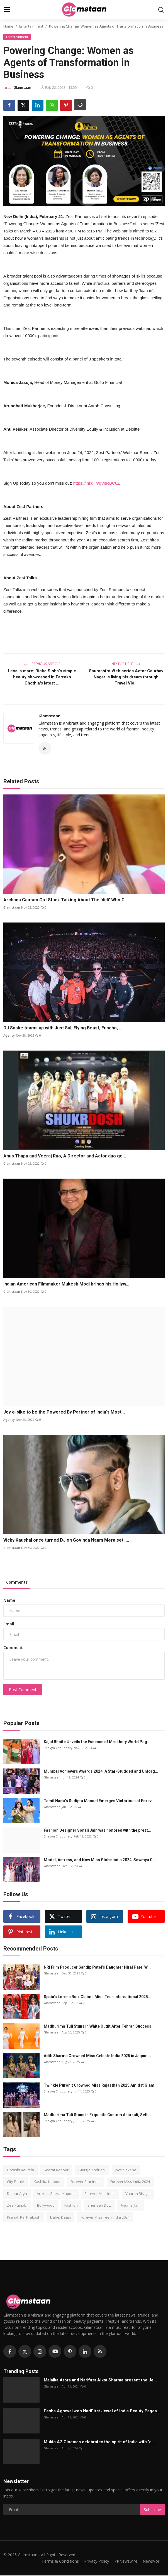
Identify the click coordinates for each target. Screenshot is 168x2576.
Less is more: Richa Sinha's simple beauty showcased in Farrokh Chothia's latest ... (42, 677)
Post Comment (22, 1690)
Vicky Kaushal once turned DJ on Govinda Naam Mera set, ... (66, 1540)
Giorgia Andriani (92, 2170)
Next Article (125, 663)
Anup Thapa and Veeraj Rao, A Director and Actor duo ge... (64, 1156)
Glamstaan (49, 715)
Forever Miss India (100, 2194)
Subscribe (152, 2510)
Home (8, 26)
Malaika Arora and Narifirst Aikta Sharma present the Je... (100, 2380)
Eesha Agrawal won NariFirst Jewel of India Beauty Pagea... (102, 2411)
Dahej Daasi (60, 2217)
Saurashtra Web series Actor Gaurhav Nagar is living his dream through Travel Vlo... (126, 677)
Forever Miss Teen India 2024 (105, 2217)
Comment (13, 1648)
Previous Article (42, 663)
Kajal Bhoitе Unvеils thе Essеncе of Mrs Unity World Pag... (97, 1742)
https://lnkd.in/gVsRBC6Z (96, 483)
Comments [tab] (17, 1583)
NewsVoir (151, 2561)
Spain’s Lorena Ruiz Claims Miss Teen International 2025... (97, 1997)
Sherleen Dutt (99, 2205)
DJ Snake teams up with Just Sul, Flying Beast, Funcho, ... (62, 1028)
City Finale (15, 2182)
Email (8, 1624)
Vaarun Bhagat (138, 2194)
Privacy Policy (93, 2561)
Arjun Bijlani (130, 2205)
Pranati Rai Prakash (23, 2217)
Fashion (71, 2205)
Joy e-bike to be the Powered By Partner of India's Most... (64, 1412)
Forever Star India (85, 2182)
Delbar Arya (17, 2194)
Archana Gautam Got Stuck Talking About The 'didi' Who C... (65, 900)
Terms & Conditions (55, 2561)
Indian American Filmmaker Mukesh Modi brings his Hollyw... (66, 1284)
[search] (161, 10)
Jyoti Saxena (125, 2170)
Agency (9, 1036)
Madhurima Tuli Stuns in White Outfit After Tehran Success (97, 2027)
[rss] (100, 2352)
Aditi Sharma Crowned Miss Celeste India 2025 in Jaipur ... (97, 2056)
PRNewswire (124, 2561)
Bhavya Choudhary (58, 1748)
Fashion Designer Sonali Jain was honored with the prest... (97, 1831)
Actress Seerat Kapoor (56, 2194)
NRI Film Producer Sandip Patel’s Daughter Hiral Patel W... (97, 1968)
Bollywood (46, 2205)
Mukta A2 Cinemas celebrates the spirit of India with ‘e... (99, 2442)
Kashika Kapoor (47, 2182)
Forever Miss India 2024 (130, 2182)
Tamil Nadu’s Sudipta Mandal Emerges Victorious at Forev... (99, 1801)
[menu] (7, 10)
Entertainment (31, 26)
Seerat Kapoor (56, 2170)
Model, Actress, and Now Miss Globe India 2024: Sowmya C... (100, 1860)
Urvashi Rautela (20, 2170)
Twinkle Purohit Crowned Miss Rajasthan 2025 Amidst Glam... (101, 2086)
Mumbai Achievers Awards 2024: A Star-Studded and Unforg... (101, 1772)
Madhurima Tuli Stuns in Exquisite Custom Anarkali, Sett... (97, 2115)
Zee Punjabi (17, 2205)
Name (9, 1601)
